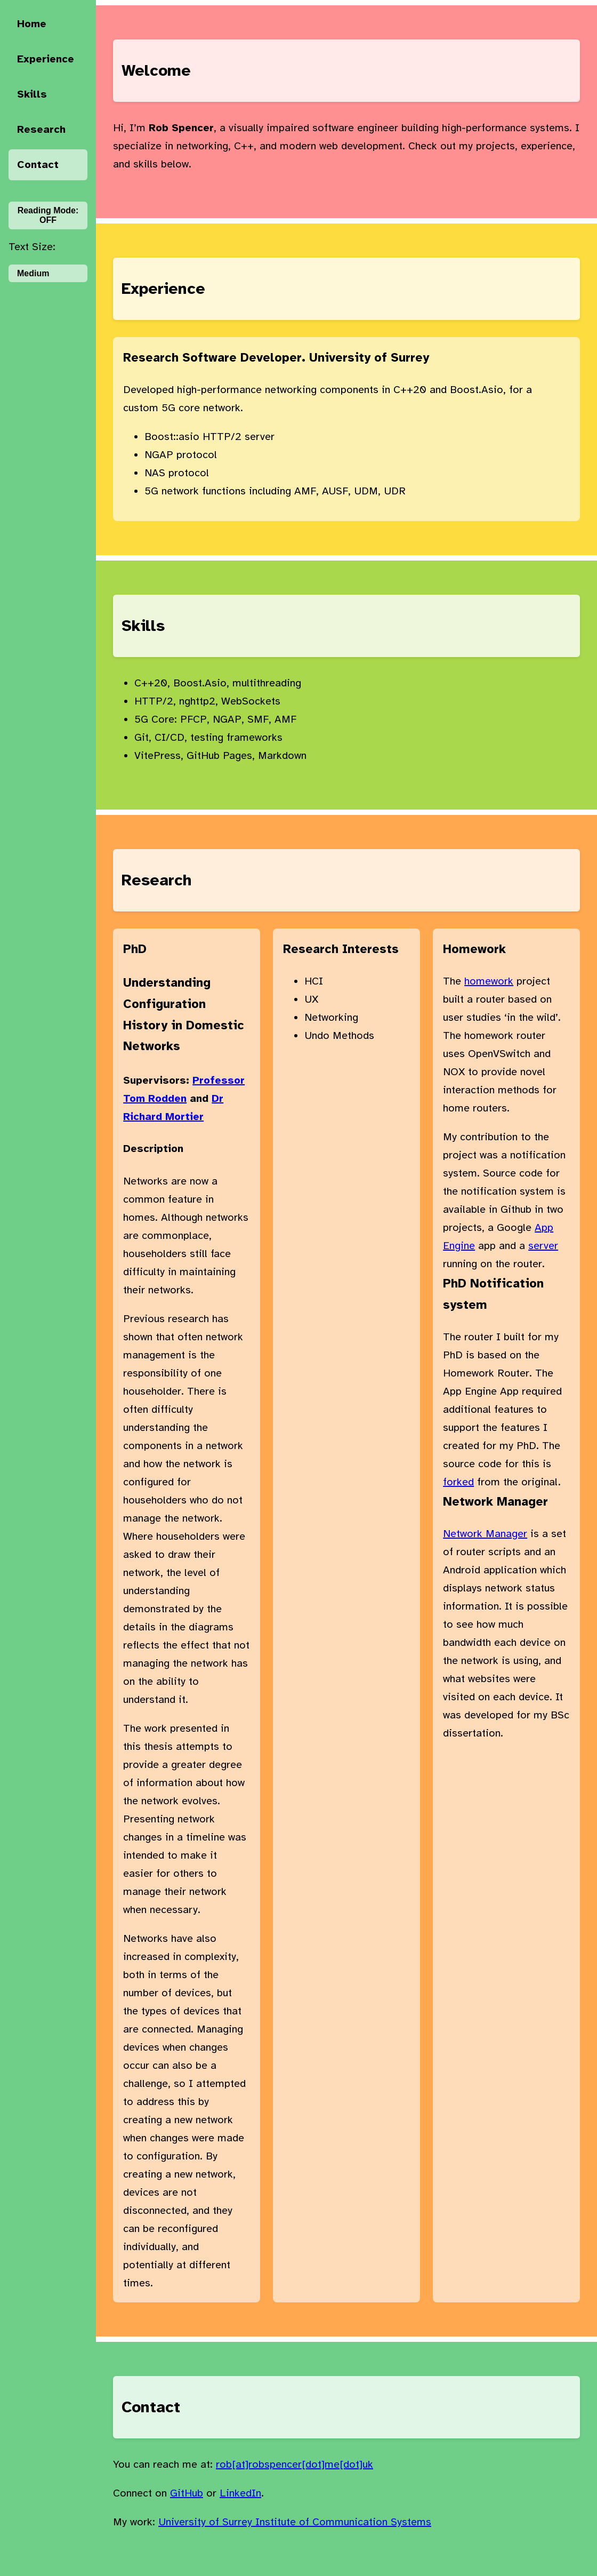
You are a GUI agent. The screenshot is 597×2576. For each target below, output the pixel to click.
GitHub (186, 2493)
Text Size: (32, 246)
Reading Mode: (48, 215)
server (543, 1245)
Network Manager (485, 1533)
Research (41, 129)
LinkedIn (240, 2493)
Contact (38, 164)
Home (31, 23)
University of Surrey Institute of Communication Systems (294, 2522)
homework (488, 981)
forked (458, 1482)
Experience (45, 59)
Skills (32, 94)
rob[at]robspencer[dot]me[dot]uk (294, 2464)
